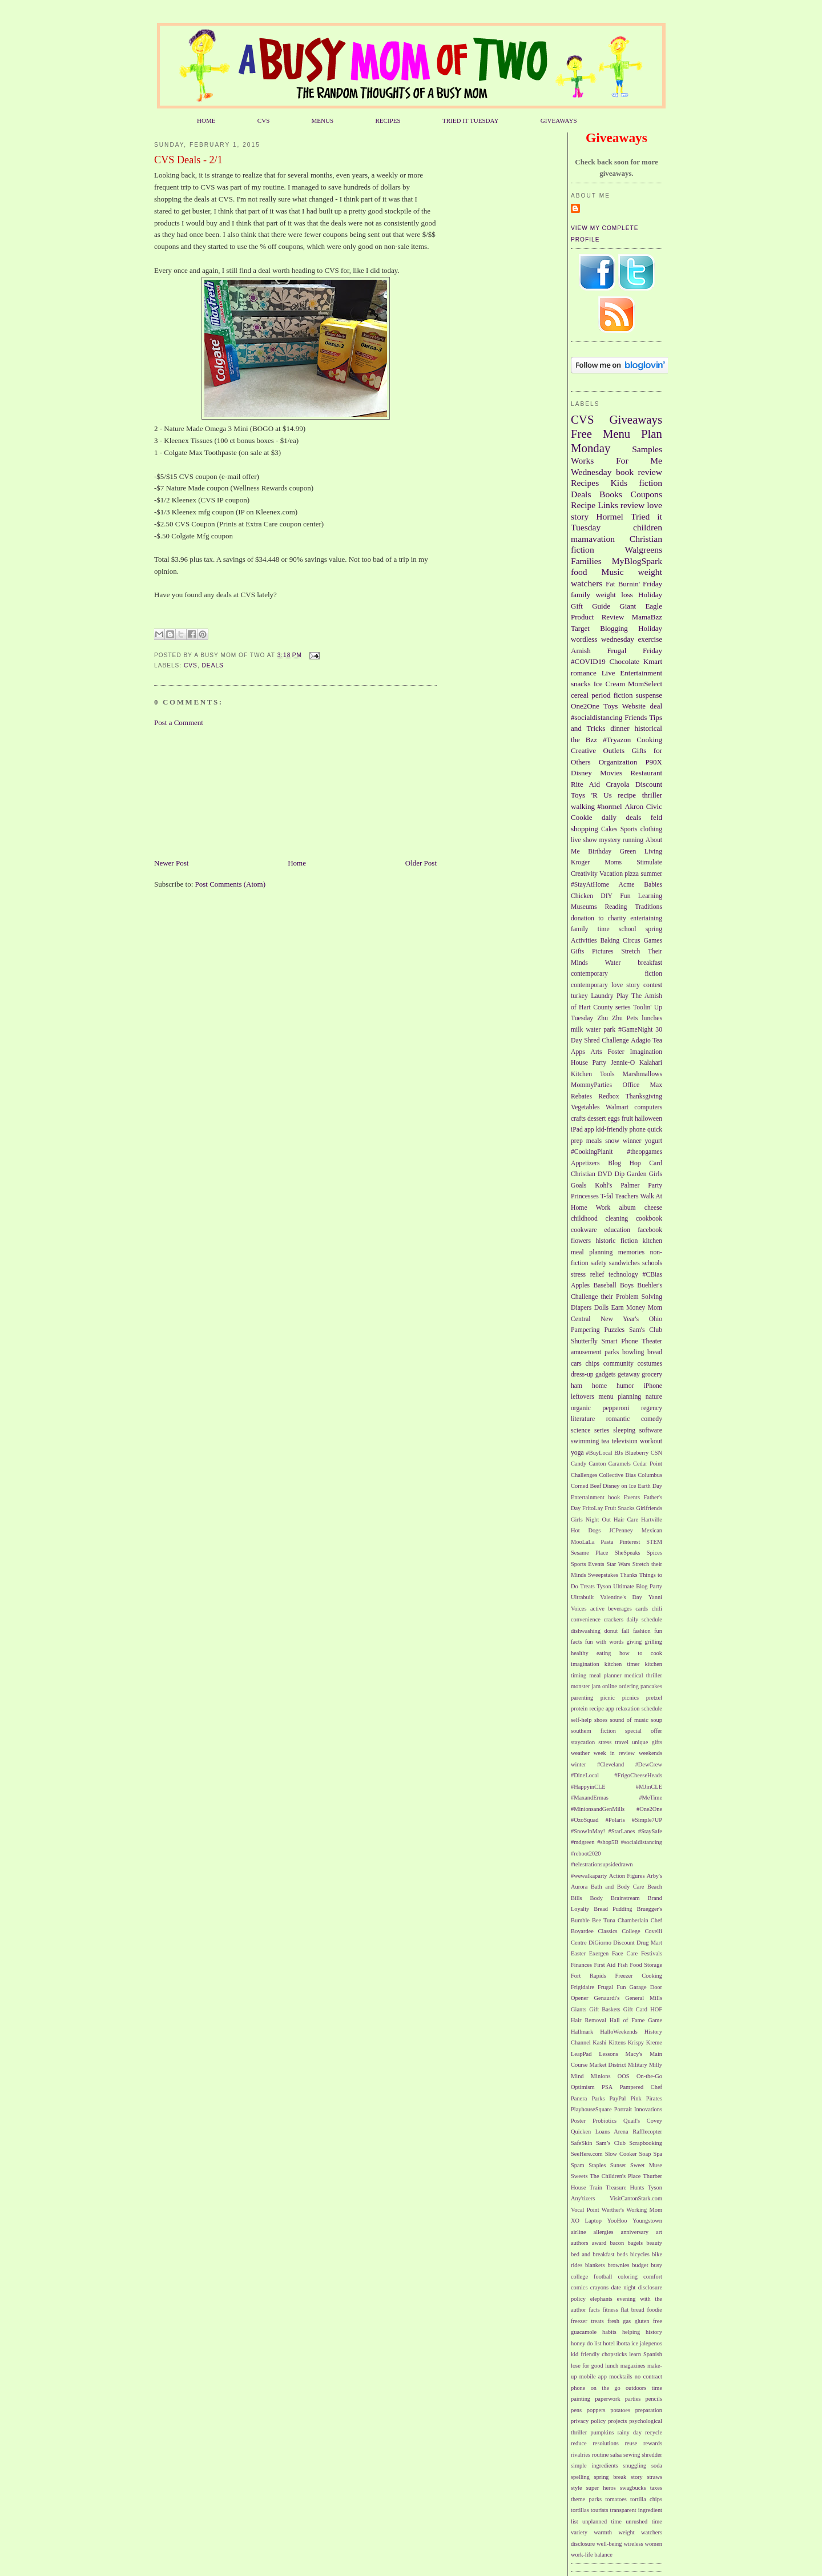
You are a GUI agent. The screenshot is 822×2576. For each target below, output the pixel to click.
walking (583, 806)
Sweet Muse (646, 2165)
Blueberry (637, 1453)
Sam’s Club (611, 2143)
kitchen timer (622, 1664)
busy (656, 2265)
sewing (631, 2455)
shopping (584, 828)
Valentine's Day (621, 1597)
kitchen (652, 1241)
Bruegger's (649, 1909)
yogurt (654, 1141)
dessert (596, 1118)
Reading (616, 907)
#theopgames (644, 1152)
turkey (579, 996)
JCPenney (621, 1530)
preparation (648, 2410)
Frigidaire (582, 1987)
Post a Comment (178, 722)
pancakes (651, 1686)
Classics (608, 1931)
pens (576, 2410)
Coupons (646, 494)
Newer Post (171, 863)
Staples (597, 2165)
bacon (617, 2243)
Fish (623, 1965)
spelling (580, 2477)
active (597, 1608)
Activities (584, 940)
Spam (578, 2165)
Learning (650, 896)
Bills (576, 1898)
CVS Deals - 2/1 (188, 160)
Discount (648, 784)
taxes (656, 2488)
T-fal (607, 1196)
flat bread (632, 2310)
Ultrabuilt (582, 1597)
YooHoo (617, 2220)
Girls (655, 1174)
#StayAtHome (590, 884)
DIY (607, 896)
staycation (583, 1742)
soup (656, 1720)
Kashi (599, 2042)
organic (581, 1408)
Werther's (613, 2210)
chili (657, 1608)
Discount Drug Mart (637, 1942)
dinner (619, 728)
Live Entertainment (632, 673)
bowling (633, 1352)
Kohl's (603, 1185)
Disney (581, 772)
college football (591, 2276)
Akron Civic (643, 806)
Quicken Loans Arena (599, 2131)
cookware (584, 1230)
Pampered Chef (641, 2087)
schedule (652, 1708)
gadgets (605, 1374)
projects (617, 2421)
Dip (619, 1174)
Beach (654, 1886)
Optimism (583, 2087)
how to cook (640, 1653)
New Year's (620, 1319)
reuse (631, 2443)
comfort (652, 2276)
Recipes (585, 483)
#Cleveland (610, 1764)
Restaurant (646, 772)
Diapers (581, 1307)
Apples (580, 1285)
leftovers (582, 1396)
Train (596, 2187)
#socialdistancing (596, 717)
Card (655, 1163)
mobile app (593, 2376)
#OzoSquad (584, 1820)
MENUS (323, 120)
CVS (263, 120)
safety (599, 1263)
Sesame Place (589, 1552)
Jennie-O (623, 1062)
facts (594, 2310)
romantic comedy (634, 1419)
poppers (596, 2410)
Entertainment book (595, 1497)
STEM (654, 1542)
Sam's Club (645, 1330)
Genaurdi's (607, 1998)
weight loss (613, 594)
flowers (581, 1241)
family (580, 594)
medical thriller (643, 1675)
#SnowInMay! (588, 1831)
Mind (577, 2076)
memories (631, 1252)
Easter (578, 1953)
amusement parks (595, 1352)
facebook (650, 1230)
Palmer (629, 1185)
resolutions (606, 2443)
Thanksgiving (644, 1096)
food (579, 572)
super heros (601, 2488)
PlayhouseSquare (591, 2109)
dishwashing (586, 1631)
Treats (587, 1586)
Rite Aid (585, 784)
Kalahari (650, 1062)
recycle (653, 2432)
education (617, 1230)
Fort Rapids (588, 1976)
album (627, 1207)
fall (626, 1631)
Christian (583, 1174)
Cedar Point (647, 1463)
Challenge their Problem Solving (616, 1297)
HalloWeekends (619, 2031)
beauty (654, 2243)
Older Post (421, 863)
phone (637, 1129)
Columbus (650, 1475)
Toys (610, 706)
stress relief (587, 1274)
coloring (628, 2276)
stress (604, 1742)
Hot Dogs (586, 1530)
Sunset (618, 2165)
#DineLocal (585, 1775)
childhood (584, 1218)
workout (651, 1441)
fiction (650, 483)
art (659, 2232)
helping (631, 2332)
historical (648, 728)
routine (600, 2455)
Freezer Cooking (638, 1976)
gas (627, 2321)
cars (576, 1363)
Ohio (655, 1319)
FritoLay (592, 1508)
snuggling (634, 2465)
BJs (618, 1453)
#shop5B (607, 1842)
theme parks (586, 2499)
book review (639, 472)
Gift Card (635, 2009)
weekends (650, 1753)
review (632, 505)
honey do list (586, 2343)
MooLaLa (583, 1542)
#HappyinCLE (588, 1787)
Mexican (652, 1530)
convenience (586, 1619)
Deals (213, 665)
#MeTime (650, 1797)
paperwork (607, 2399)
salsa (616, 2455)
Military (637, 2065)
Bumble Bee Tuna (593, 1920)
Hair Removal (588, 2020)
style (576, 2488)
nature (654, 1396)
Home (297, 863)
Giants (578, 2009)
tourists (600, 2510)
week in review (614, 1753)
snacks (581, 683)
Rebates (581, 1096)
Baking (609, 940)
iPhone (653, 1386)
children (647, 527)
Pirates (654, 2098)
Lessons (608, 2054)
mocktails (620, 2376)
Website (634, 706)
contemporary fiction (616, 973)
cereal (580, 695)
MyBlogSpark (637, 561)
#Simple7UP (647, 1820)
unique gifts (647, 1742)
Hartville (651, 1519)
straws (654, 2477)
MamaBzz (647, 617)
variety (579, 2532)
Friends (635, 717)
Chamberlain (633, 1920)
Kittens (617, 2042)
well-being (609, 2544)
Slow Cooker (621, 2154)
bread (654, 1352)
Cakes (609, 829)
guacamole (584, 2332)
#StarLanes (622, 1831)
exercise (650, 639)
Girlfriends (649, 1508)
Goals (578, 1185)
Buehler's (649, 1285)
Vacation (611, 874)
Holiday (650, 628)
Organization (618, 762)
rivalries (580, 2455)
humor (625, 1386)
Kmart (652, 661)
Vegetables (585, 1107)
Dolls (601, 1307)
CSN (656, 1453)
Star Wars (618, 1564)
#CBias (652, 1274)
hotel (609, 2343)
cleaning (617, 1218)
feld (656, 817)
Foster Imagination (634, 1052)
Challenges (584, 1475)
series (602, 1430)
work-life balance (592, 2554)
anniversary (634, 2232)
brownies (618, 2265)
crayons (599, 2287)
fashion (642, 1631)
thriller (652, 795)
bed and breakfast (592, 2254)
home (599, 1386)
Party (655, 1185)
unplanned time (602, 2521)
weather (580, 1753)
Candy (578, 1463)
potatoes (620, 2410)
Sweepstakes (603, 1575)
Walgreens (643, 549)
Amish (581, 650)
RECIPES (387, 120)
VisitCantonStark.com (636, 2198)
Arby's (654, 1876)
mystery (609, 840)
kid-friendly (612, 1129)
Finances (581, 1965)
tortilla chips (646, 2499)
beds (622, 2254)
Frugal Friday (634, 650)
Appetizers (585, 1163)
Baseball (604, 1285)
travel (621, 1742)
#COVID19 (588, 661)
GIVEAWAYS (559, 120)
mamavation (593, 539)
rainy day (629, 2432)
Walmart (617, 1107)
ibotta (623, 2343)
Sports (629, 829)
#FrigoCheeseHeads (638, 1775)
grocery (652, 1374)
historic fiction (616, 1241)
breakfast (650, 963)
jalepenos (651, 2343)
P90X (653, 762)
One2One (585, 706)
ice (634, 2343)
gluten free (648, 2321)
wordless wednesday (602, 639)
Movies (611, 772)
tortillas (580, 2510)
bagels (635, 2243)
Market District (607, 2065)
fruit (627, 1118)
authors (580, 2243)
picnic (608, 1697)
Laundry (602, 996)
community (618, 1363)
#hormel (609, 806)
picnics (630, 1697)
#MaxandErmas (590, 1797)
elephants (601, 2299)
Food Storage (646, 1965)
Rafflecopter (647, 2131)
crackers (613, 1619)
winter (578, 1764)
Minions (601, 2076)
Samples (647, 449)
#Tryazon (617, 739)
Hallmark (582, 2031)
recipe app (602, 1708)
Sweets (579, 2176)
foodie (654, 2310)
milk (577, 1029)
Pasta (607, 1542)
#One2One (649, 1809)
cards (641, 1608)
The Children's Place (615, 2176)
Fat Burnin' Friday (634, 583)
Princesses (585, 1196)
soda (656, 2465)
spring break (610, 2477)
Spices (654, 1552)
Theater (652, 1341)
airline (578, 2232)
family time (590, 929)
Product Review (597, 617)
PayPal (618, 2098)
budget (640, 2265)
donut (611, 1631)
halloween (648, 1118)
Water (613, 963)
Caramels (620, 1463)
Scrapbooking (645, 2143)
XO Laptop (586, 2220)
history (654, 2332)
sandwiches (624, 1263)
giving (634, 1642)
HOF (656, 2009)
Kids (619, 483)
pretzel (654, 1697)
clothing (651, 829)
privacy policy (588, 2421)
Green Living (641, 851)
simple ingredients (594, 2465)
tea (606, 1441)
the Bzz (584, 739)
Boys (627, 1285)
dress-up (582, 1374)
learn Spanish (645, 2354)
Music (613, 572)
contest (652, 985)
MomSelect (645, 683)
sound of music (629, 1720)
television (624, 1441)
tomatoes (616, 2499)
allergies (604, 2232)
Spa (657, 2154)
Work (603, 1207)
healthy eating (591, 1653)
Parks (598, 2098)
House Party (588, 1062)
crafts (578, 1118)
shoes (600, 1720)
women (653, 2544)
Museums (584, 907)
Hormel (609, 516)
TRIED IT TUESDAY (470, 120)
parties (633, 2399)
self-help (581, 1720)
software (650, 1430)
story (637, 2477)
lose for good (587, 2365)
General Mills (643, 1998)
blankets (595, 2265)
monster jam (586, 1686)
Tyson (604, 1586)
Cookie (582, 817)
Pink (636, 2098)
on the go (605, 2388)
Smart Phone (620, 1341)
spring (654, 929)
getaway (629, 1374)
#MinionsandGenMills (597, 1809)
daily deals (621, 817)
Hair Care (626, 1519)
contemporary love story (605, 985)
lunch (611, 2365)
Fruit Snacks (619, 1508)
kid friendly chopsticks (599, 2354)
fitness (610, 2310)
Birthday (599, 851)
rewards (652, 2443)
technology (623, 1274)
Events (632, 1497)
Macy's (634, 2054)
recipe (627, 795)
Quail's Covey (642, 2121)
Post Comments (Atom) (230, 884)
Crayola (617, 784)
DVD (605, 1174)
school (627, 929)
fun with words (604, 1642)
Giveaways (636, 419)
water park (600, 1029)
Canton (597, 1463)
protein (579, 1708)
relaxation (628, 1708)
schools (652, 1263)
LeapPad (581, 2054)
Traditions (648, 907)
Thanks (629, 1575)
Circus (631, 940)
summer (651, 874)
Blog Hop (624, 1163)
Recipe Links (594, 505)
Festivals (651, 1953)
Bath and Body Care (617, 1886)
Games (653, 940)
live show (584, 840)
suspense (649, 695)
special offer (643, 1731)
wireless (633, 2544)
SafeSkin (582, 2143)
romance (584, 673)
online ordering (620, 1686)
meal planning (592, 1252)
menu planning (620, 1396)
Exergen (599, 1953)
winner (632, 1141)
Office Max (643, 1085)
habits (609, 2332)
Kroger (580, 862)
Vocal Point (585, 2210)
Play (622, 996)
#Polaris (615, 1820)
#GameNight (635, 1029)
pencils (654, 2399)
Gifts (577, 951)
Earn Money (628, 1307)
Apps (578, 1052)
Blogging (613, 628)
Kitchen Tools (593, 1074)
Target (580, 628)
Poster (578, 2121)
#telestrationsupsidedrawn (602, 1864)
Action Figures (627, 1876)
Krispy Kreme (645, 2042)
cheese (653, 1207)
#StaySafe (650, 1831)
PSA (607, 2087)
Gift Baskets (604, 2009)
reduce (579, 2443)
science (580, 1430)
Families (586, 561)
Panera (579, 2098)
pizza (631, 874)
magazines (633, 2365)
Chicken (582, 896)
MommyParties (591, 1085)
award (599, 2243)
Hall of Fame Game (636, 2020)
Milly (655, 2065)
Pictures (603, 951)
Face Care (625, 1953)
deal (656, 706)
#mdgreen (583, 1842)
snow (612, 1141)
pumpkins (602, 2432)
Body (596, 1898)
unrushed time (644, 2521)
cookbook (649, 1218)
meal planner (605, 1675)
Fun (625, 896)
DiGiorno (600, 1942)
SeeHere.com (587, 2154)
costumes (650, 1363)
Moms (613, 862)
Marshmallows (642, 1074)
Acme (627, 884)
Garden (636, 1174)
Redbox (608, 1096)
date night (623, 2287)
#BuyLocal (599, 1453)
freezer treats (587, 2321)
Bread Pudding (613, 1909)
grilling (653, 1642)
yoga (577, 1452)
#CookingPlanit (592, 1152)
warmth (603, 2532)
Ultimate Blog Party (637, 1586)
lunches (652, 1018)
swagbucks (633, 2488)
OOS (624, 2076)
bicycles (640, 2254)
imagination (585, 1664)
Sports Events (588, 1564)
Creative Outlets (597, 750)
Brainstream (625, 1898)
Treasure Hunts (625, 2187)
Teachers (626, 1196)
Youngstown (647, 2220)
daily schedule (644, 1619)
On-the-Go (649, 2076)
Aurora (579, 1886)
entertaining (646, 918)
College (631, 1931)
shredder (652, 2455)
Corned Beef (586, 1486)
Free (581, 433)
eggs (613, 1118)
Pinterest (629, 1542)
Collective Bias (617, 1475)
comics (579, 2287)
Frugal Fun (612, 1987)
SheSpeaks (627, 1552)
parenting (582, 1697)
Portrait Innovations (638, 2109)
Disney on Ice (619, 1486)
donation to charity (598, 918)
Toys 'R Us (591, 795)
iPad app (582, 1129)
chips (592, 1363)
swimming (585, 1441)
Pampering (585, 1330)
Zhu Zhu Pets (617, 1018)
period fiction (611, 695)
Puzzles (614, 1330)
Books (610, 494)
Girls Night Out (591, 1519)
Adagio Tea (646, 1040)
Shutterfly (584, 1341)
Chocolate (624, 661)
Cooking (649, 739)
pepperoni (616, 1408)
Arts (596, 1052)
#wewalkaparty (589, 1876)
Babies (653, 884)
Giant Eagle (640, 606)
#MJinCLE (649, 1787)
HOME (206, 120)
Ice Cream (609, 683)
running (633, 840)
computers (648, 1107)
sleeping (624, 1430)
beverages (620, 1608)
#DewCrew (648, 1764)
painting (580, 2399)
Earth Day (650, 1486)
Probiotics (604, 2121)
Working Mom (644, 2210)
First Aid (605, 1965)
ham (576, 1386)
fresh (613, 2321)
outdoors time (644, 2388)
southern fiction (593, 1731)
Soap (645, 2154)
